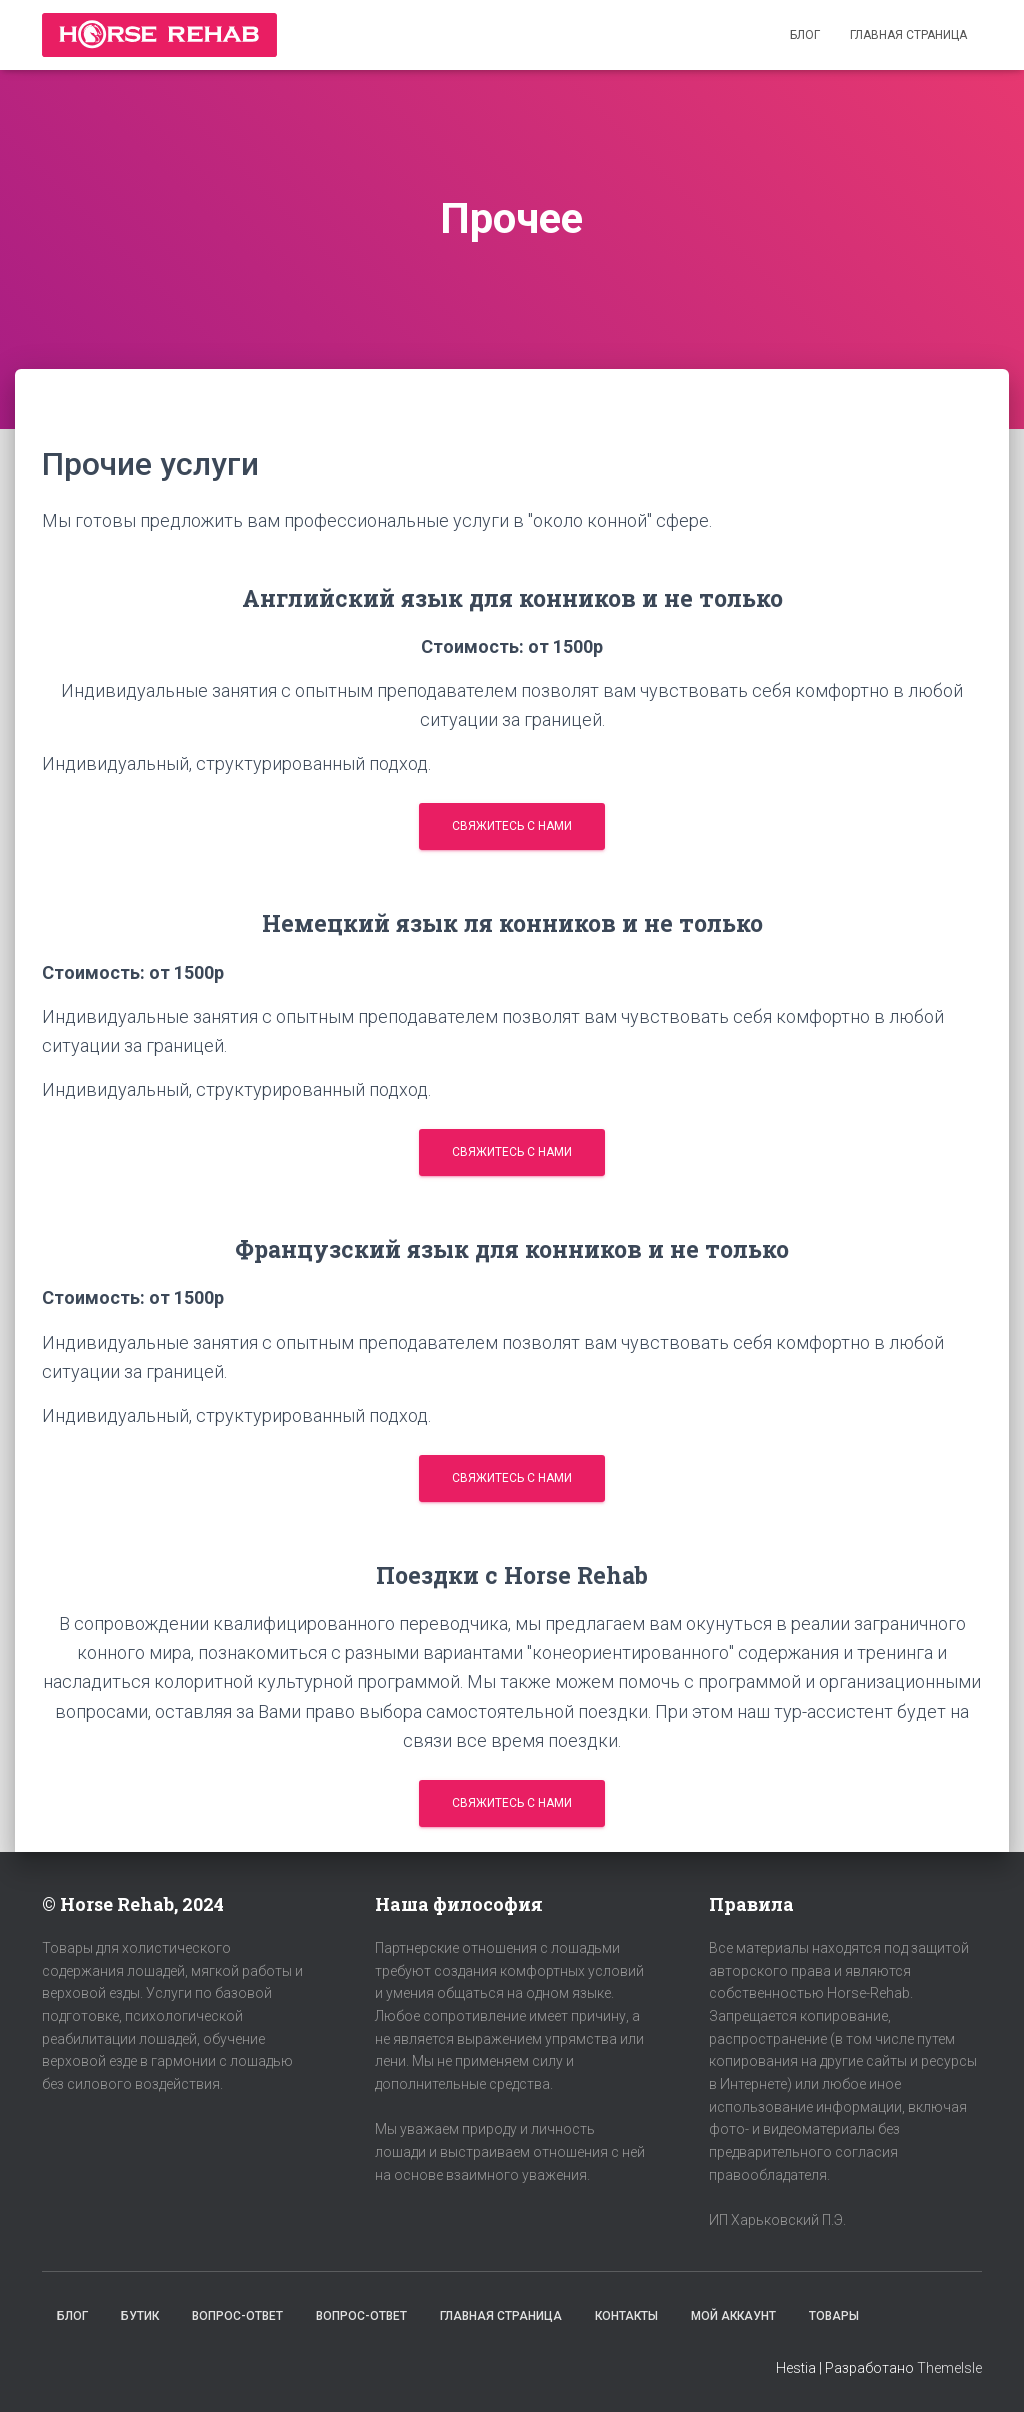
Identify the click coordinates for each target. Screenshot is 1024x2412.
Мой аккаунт (733, 2316)
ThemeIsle (949, 2368)
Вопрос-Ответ (237, 2316)
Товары (834, 2316)
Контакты (626, 2316)
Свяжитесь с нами (512, 826)
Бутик (140, 2316)
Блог (805, 35)
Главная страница (908, 35)
